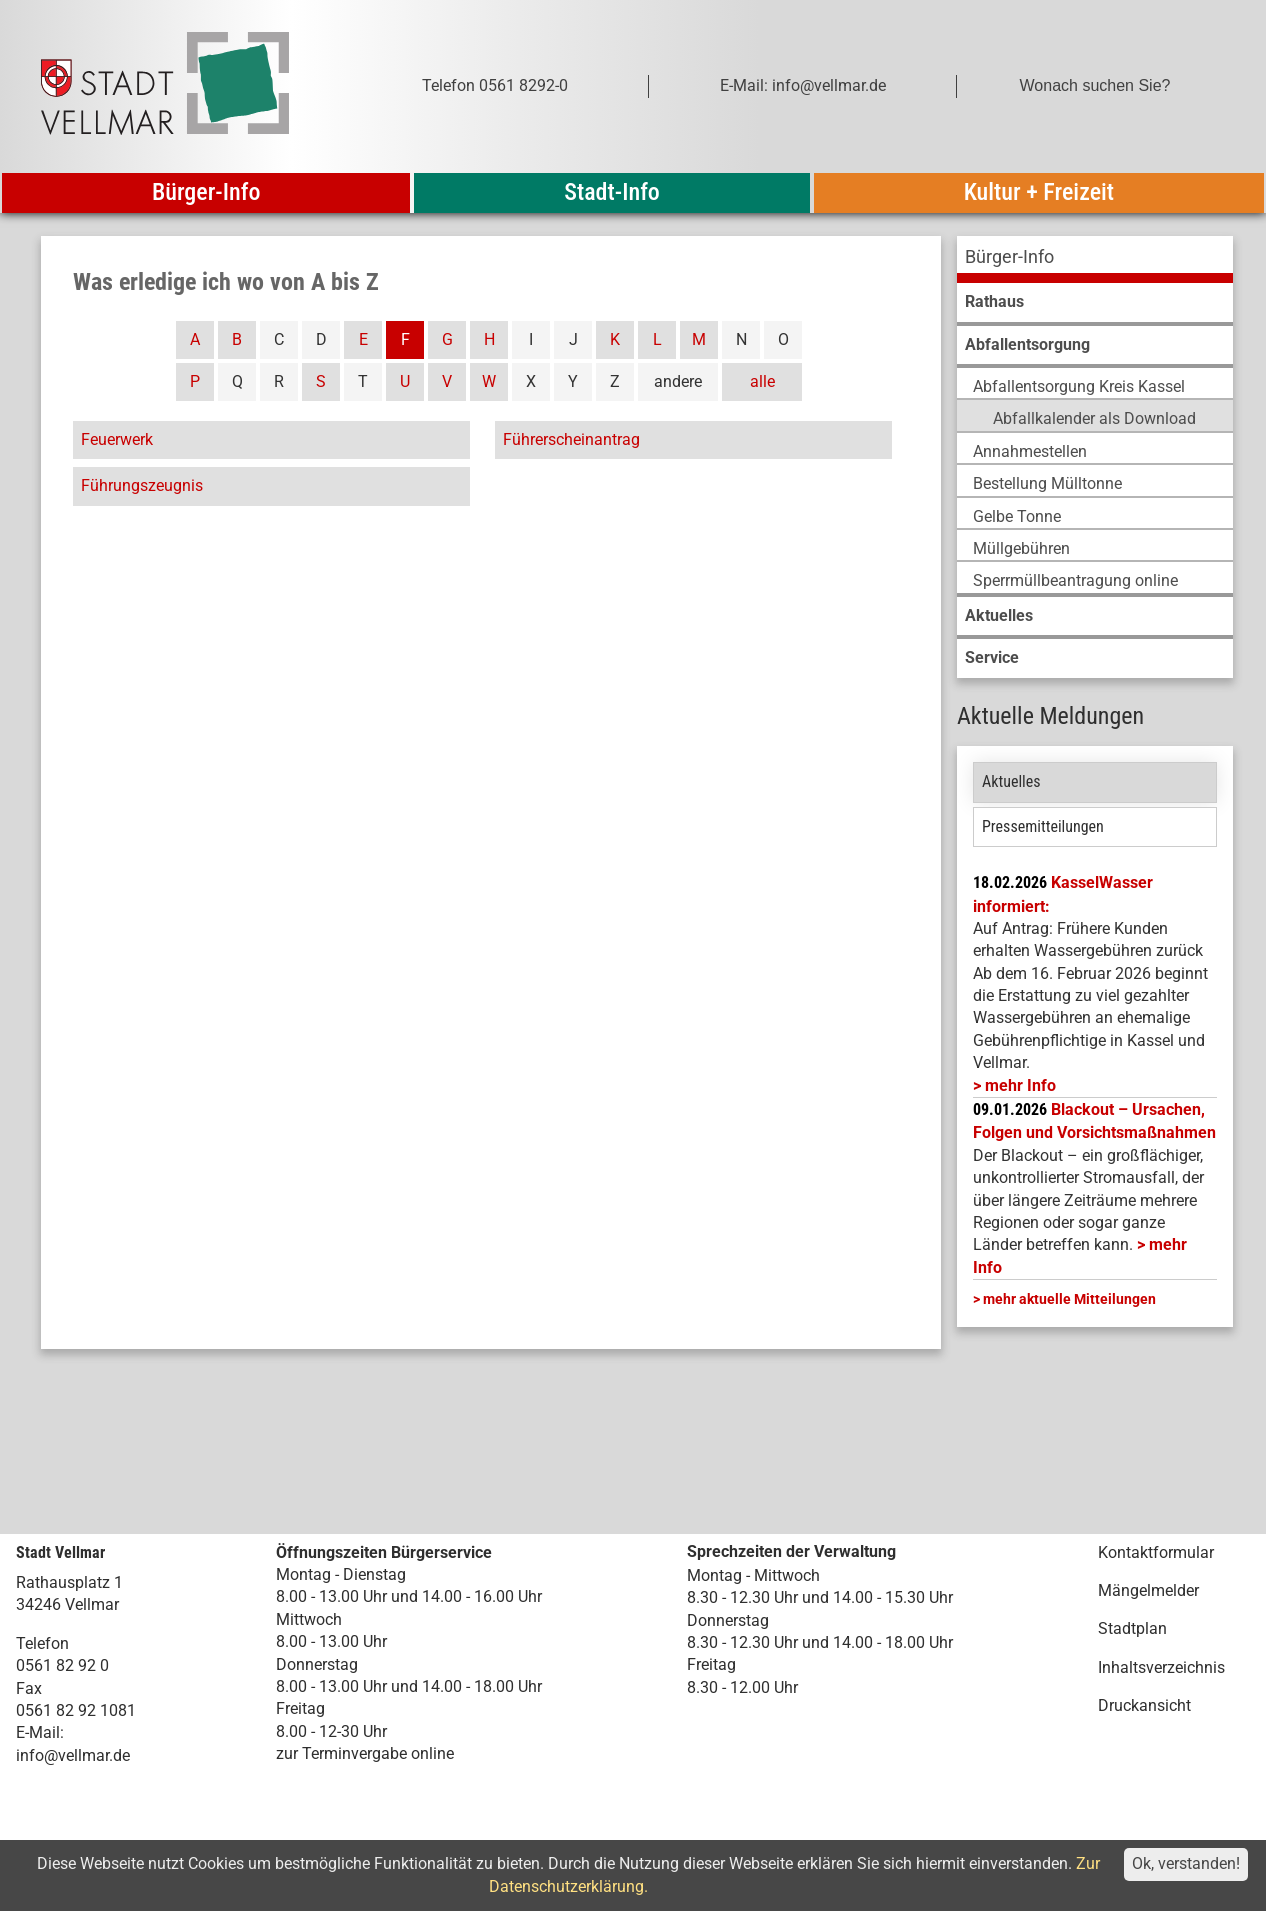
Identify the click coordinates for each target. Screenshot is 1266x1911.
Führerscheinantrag (571, 439)
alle (762, 381)
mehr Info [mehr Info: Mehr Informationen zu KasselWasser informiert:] (1020, 1085)
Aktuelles (1011, 781)
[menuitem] (1095, 259)
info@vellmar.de (73, 1755)
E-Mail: (40, 1732)
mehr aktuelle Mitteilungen (1069, 1299)
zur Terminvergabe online (365, 1753)
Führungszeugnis (142, 485)
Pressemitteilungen (1043, 826)
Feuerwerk (117, 439)
